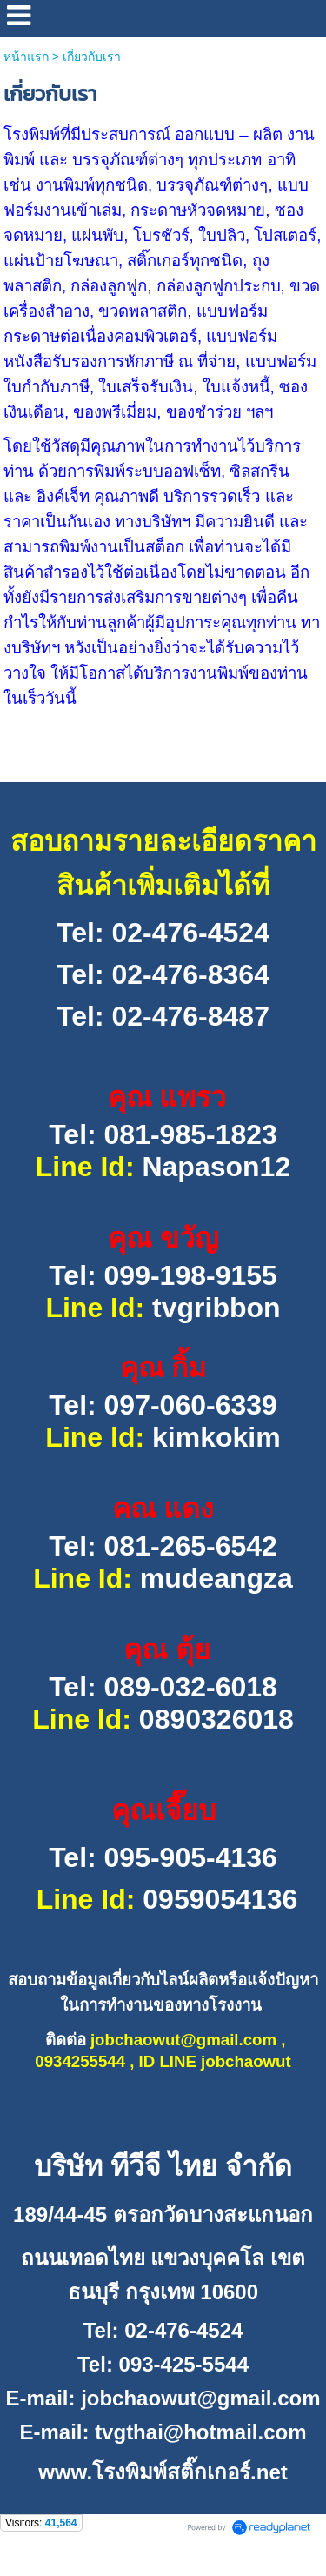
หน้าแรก (26, 57)
